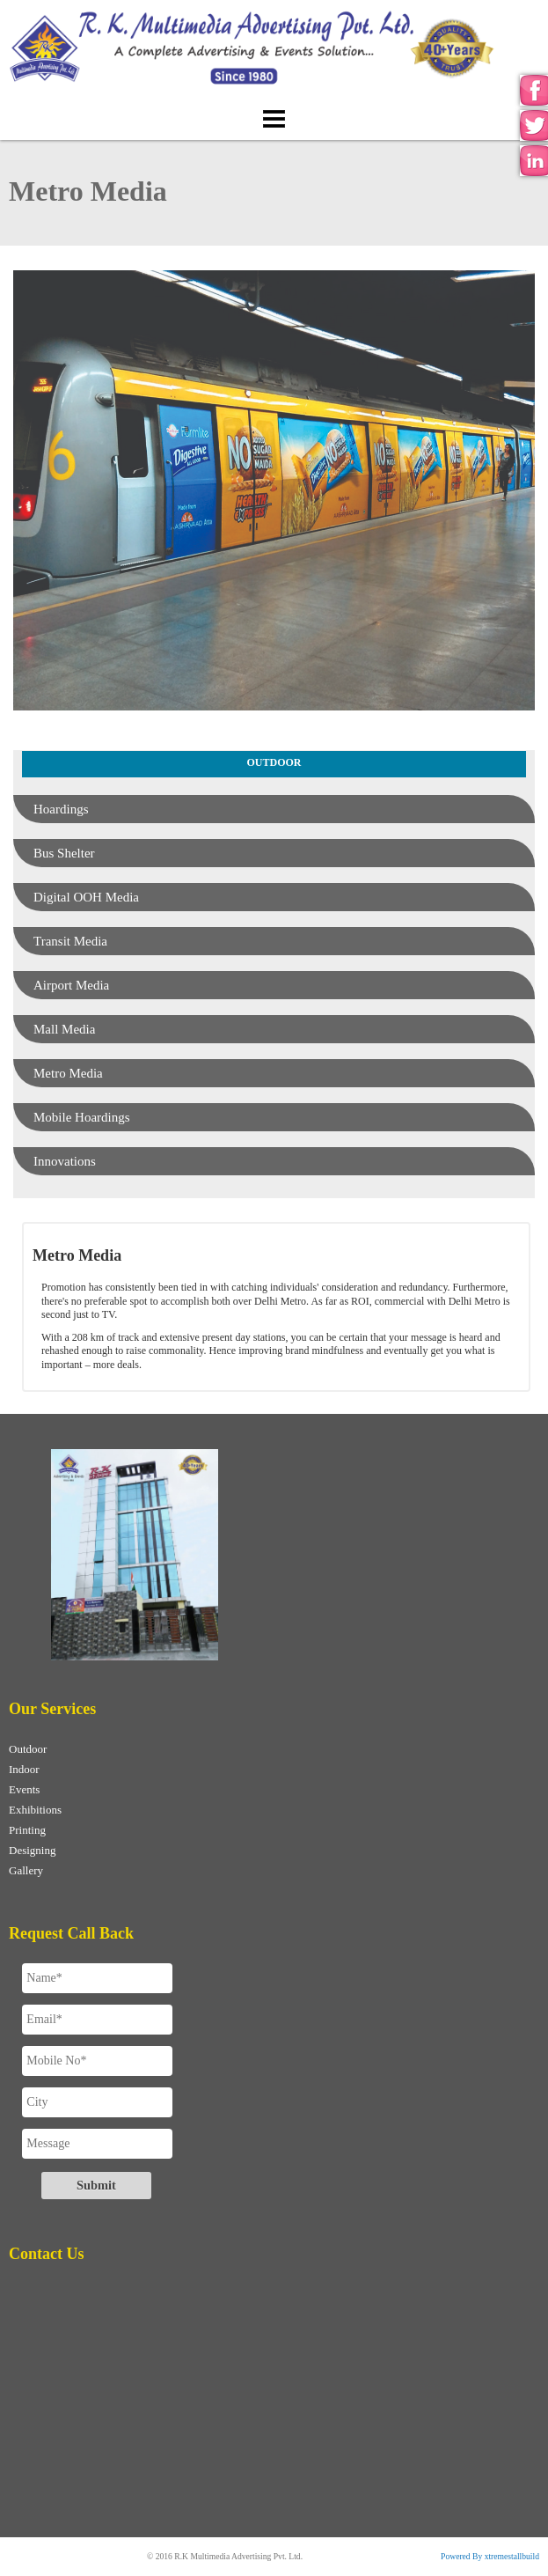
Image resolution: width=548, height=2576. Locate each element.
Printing (27, 1829)
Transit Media (70, 941)
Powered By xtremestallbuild (490, 2556)
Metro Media (68, 1073)
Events (24, 1789)
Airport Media (71, 985)
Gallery (26, 1870)
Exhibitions (35, 1809)
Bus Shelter (64, 853)
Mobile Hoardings (81, 1117)
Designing (32, 1850)
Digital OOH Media (86, 897)
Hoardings (61, 809)
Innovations (64, 1161)
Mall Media (64, 1029)
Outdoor (28, 1748)
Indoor (24, 1769)
